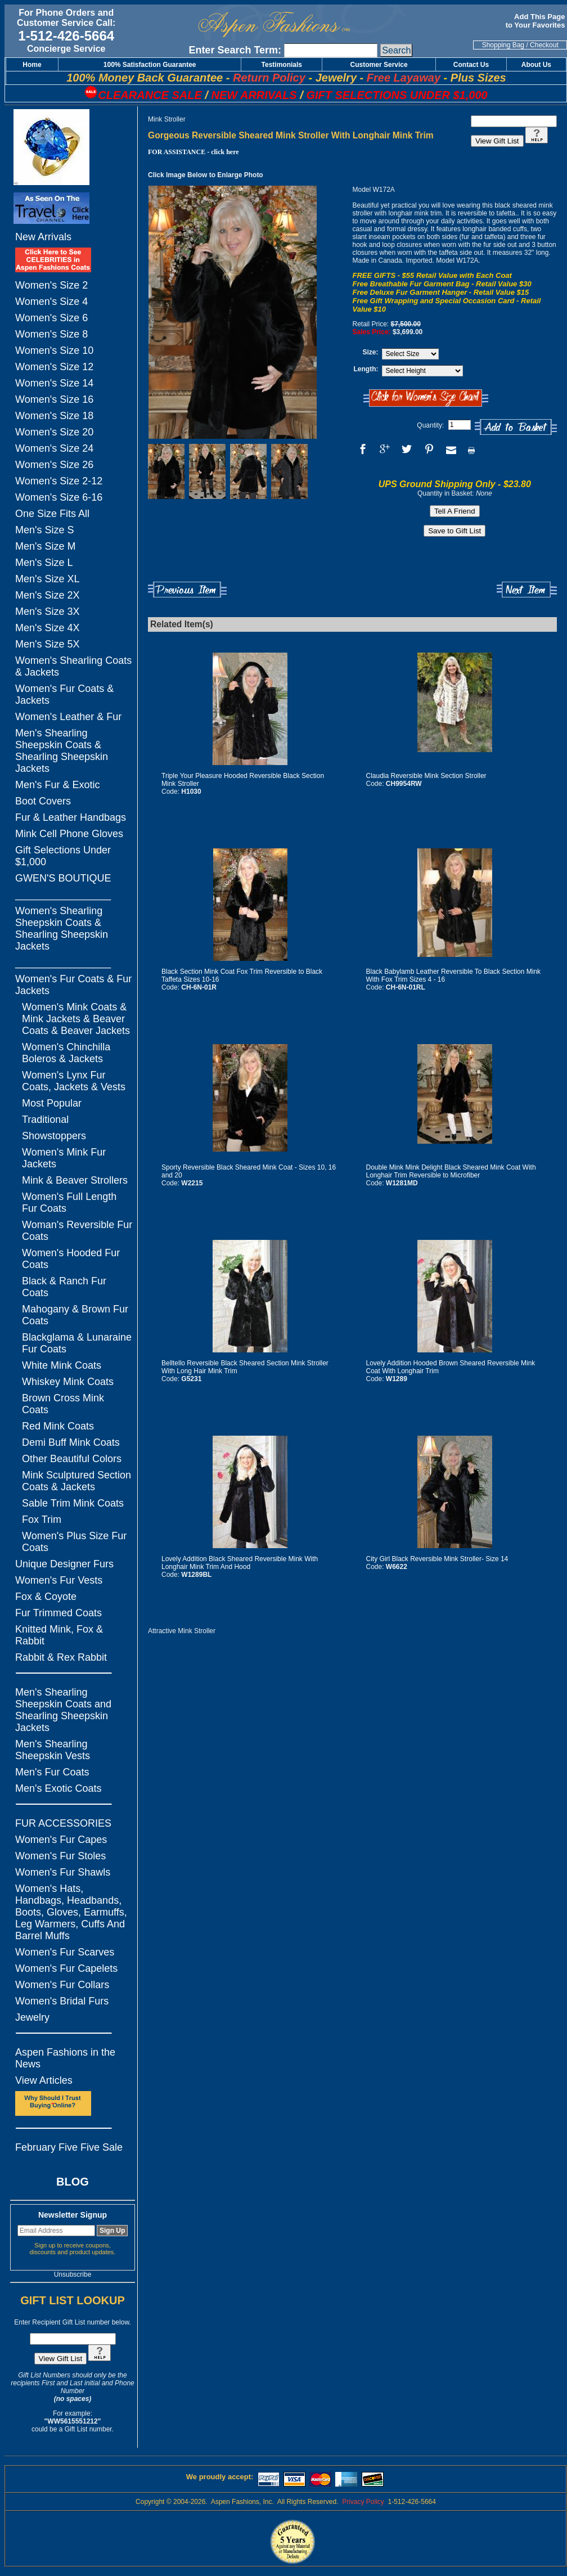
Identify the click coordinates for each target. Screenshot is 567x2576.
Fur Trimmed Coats (58, 1613)
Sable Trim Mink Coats (73, 1503)
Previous (187, 590)
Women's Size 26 (54, 464)
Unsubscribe (73, 2274)
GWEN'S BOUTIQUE (63, 878)
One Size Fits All (52, 513)
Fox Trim (41, 1519)
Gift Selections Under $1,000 (63, 855)
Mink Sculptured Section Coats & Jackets (76, 1480)
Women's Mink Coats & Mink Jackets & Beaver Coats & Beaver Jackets (76, 1018)
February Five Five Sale (69, 2147)
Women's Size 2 (51, 285)
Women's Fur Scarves (64, 1952)
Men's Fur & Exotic (57, 784)
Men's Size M (45, 546)
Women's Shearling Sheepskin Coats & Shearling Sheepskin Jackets (61, 928)
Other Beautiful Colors (72, 1458)
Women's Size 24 (54, 448)
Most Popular (52, 1103)
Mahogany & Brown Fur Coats (75, 1315)
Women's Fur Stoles (60, 1856)
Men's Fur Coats (52, 1772)
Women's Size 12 (54, 366)
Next (527, 590)
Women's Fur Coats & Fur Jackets (73, 984)
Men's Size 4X (47, 627)
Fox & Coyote (45, 1596)
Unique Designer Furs (64, 1564)
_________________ (63, 894)
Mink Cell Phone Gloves (69, 833)
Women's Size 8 (51, 334)
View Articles (44, 2080)
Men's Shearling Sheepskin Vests (52, 1749)
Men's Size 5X (47, 644)
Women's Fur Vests (58, 1580)
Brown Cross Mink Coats (63, 1403)
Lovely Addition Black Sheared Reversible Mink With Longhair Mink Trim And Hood (239, 1563)
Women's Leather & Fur (68, 716)
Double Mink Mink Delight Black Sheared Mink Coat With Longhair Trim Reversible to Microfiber (451, 1171)
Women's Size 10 (54, 350)
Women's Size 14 (54, 383)
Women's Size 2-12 (58, 481)
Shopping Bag (503, 45)
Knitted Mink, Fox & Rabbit (59, 1635)
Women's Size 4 (51, 301)
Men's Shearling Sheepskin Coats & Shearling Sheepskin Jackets (61, 750)
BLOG (72, 2181)
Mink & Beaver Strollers (75, 1180)
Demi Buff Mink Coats (71, 1442)
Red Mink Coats (58, 1426)
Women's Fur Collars (62, 1984)
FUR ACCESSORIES (63, 1823)
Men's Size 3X (47, 611)
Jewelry (32, 2017)
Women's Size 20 (54, 432)
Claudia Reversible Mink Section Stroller (426, 776)
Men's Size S (44, 530)
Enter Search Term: (234, 50)
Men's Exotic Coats (58, 1788)
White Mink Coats (61, 1365)
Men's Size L (44, 562)
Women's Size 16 (54, 399)
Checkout (544, 45)
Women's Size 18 (54, 415)
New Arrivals (43, 236)
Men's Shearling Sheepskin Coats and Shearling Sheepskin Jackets (63, 1710)
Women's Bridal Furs (62, 2001)
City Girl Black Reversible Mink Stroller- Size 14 (437, 1559)
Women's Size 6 (51, 317)
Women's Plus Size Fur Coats (74, 1541)
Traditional (45, 1119)
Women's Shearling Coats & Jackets (73, 666)
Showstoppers (54, 1135)
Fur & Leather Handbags (70, 817)
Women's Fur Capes (61, 1839)
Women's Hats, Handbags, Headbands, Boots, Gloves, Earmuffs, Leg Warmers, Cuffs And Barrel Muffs (71, 1912)
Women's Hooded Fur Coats (71, 1258)
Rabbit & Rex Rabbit (61, 1657)
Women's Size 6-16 (58, 497)
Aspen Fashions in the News (65, 2058)
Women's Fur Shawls (62, 1872)
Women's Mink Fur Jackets (64, 1158)
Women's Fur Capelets (66, 1968)
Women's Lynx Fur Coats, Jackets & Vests (73, 1081)
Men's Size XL (47, 579)
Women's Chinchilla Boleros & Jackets (66, 1052)
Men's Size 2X (47, 595)
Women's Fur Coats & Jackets (64, 694)
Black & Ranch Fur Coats (64, 1286)
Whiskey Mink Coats (68, 1381)
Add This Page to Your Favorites (536, 20)
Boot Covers (43, 801)
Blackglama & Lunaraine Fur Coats (77, 1343)
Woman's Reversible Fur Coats (77, 1230)
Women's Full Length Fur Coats (69, 1202)
